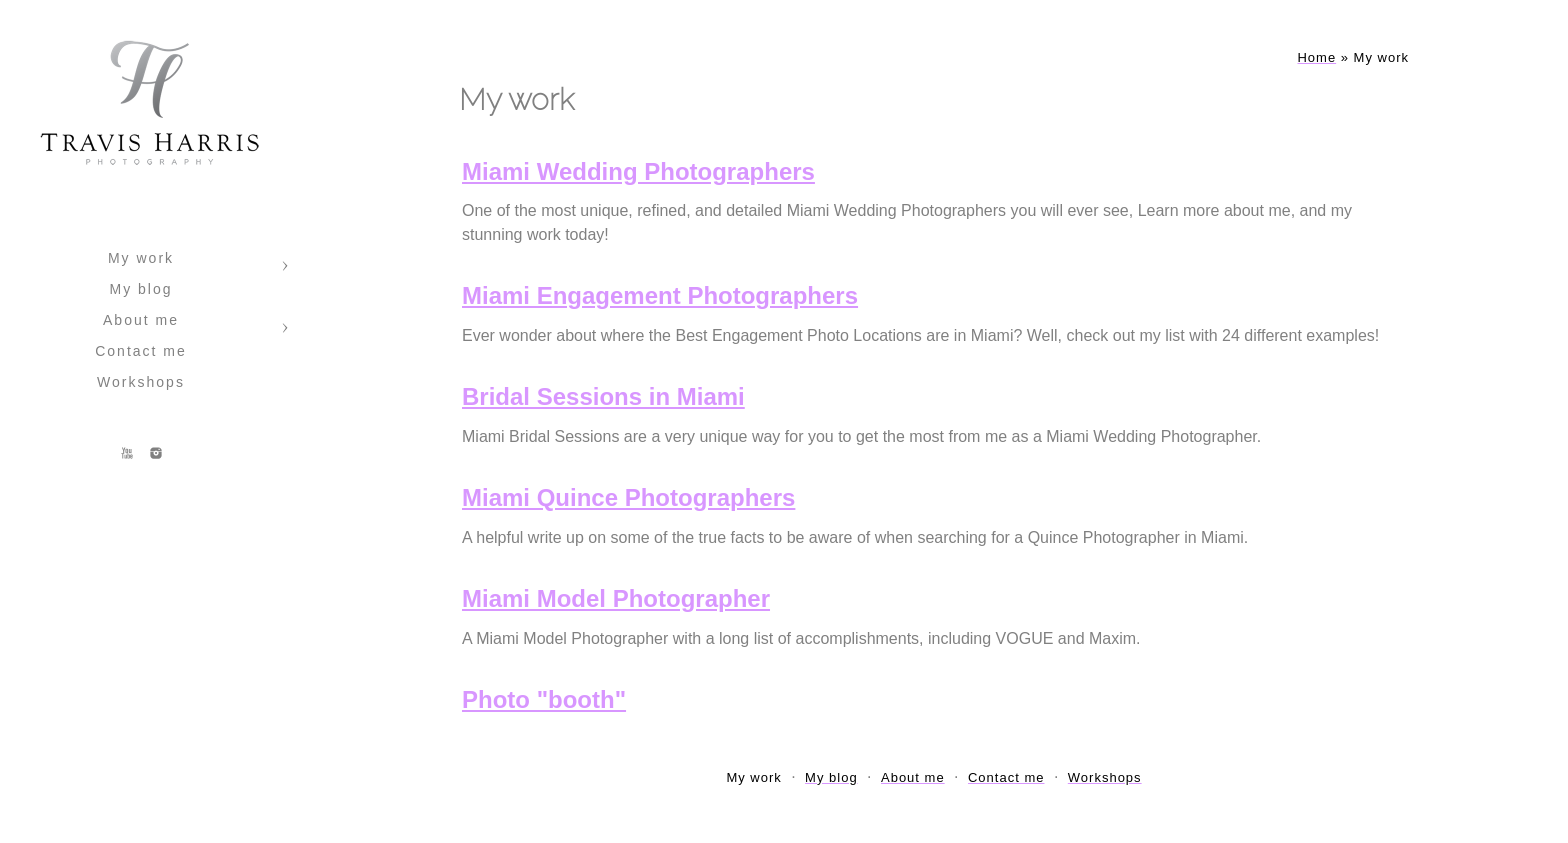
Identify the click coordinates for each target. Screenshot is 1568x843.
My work (141, 258)
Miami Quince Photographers (628, 497)
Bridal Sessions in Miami (603, 396)
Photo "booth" (544, 699)
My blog (140, 289)
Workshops (141, 382)
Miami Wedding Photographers (638, 171)
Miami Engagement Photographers (660, 295)
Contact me (141, 351)
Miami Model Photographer (616, 598)
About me (141, 320)
